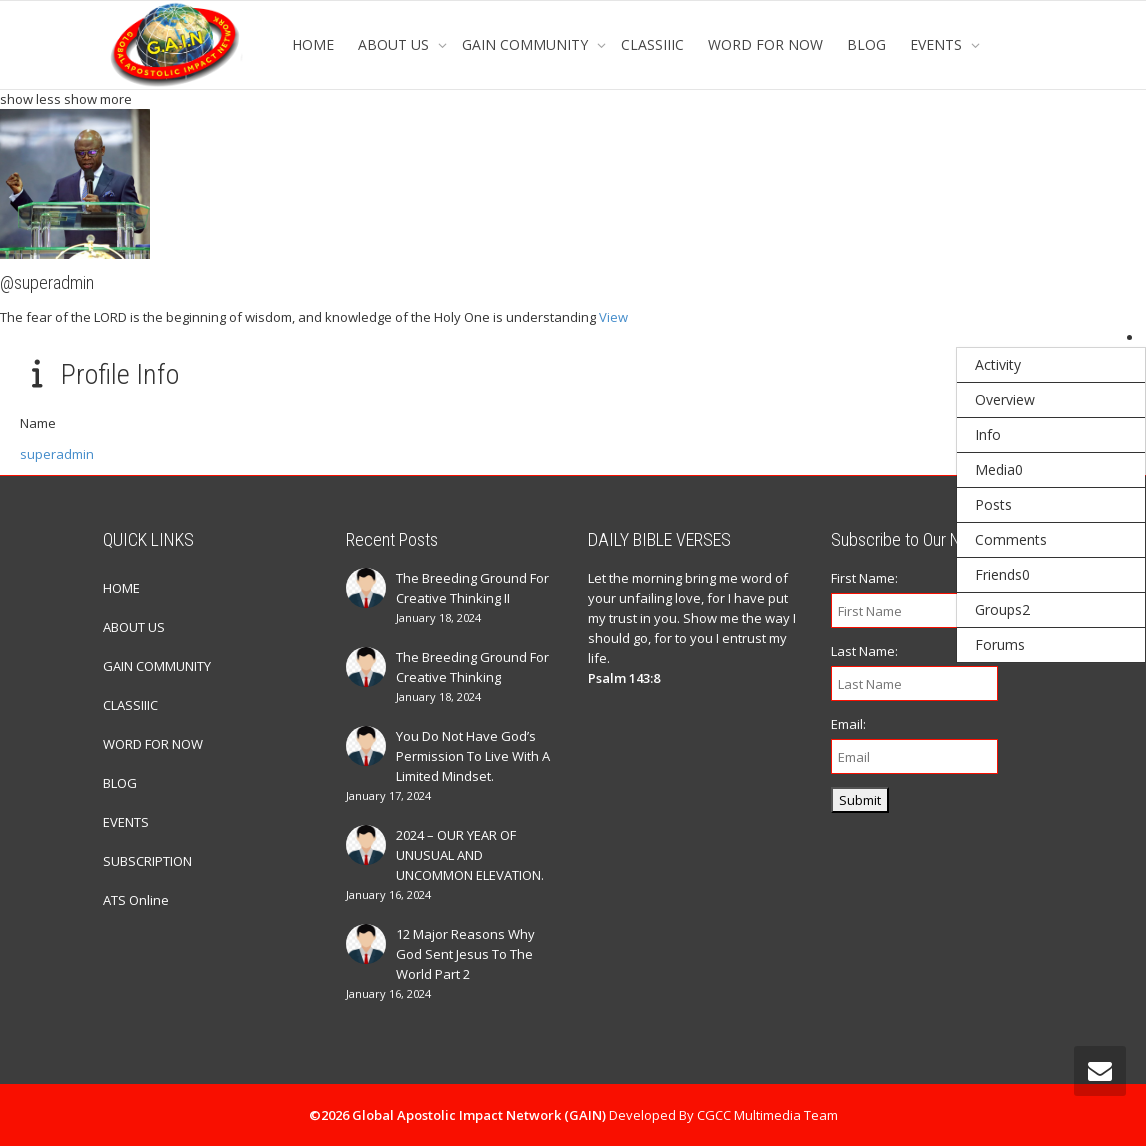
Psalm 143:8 (624, 678)
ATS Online (136, 900)
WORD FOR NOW (765, 44)
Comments (1011, 539)
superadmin (57, 454)
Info (988, 434)
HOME (313, 44)
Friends (1002, 574)
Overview (1005, 399)
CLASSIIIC (652, 44)
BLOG (866, 44)
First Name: (864, 578)
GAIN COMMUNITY (527, 44)
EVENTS (938, 44)
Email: (848, 724)
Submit (860, 800)
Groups (1002, 609)
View (613, 317)
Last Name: (864, 651)
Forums (1000, 644)
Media (999, 469)
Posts (993, 504)
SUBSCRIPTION (147, 861)
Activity (998, 364)
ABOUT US (395, 44)
